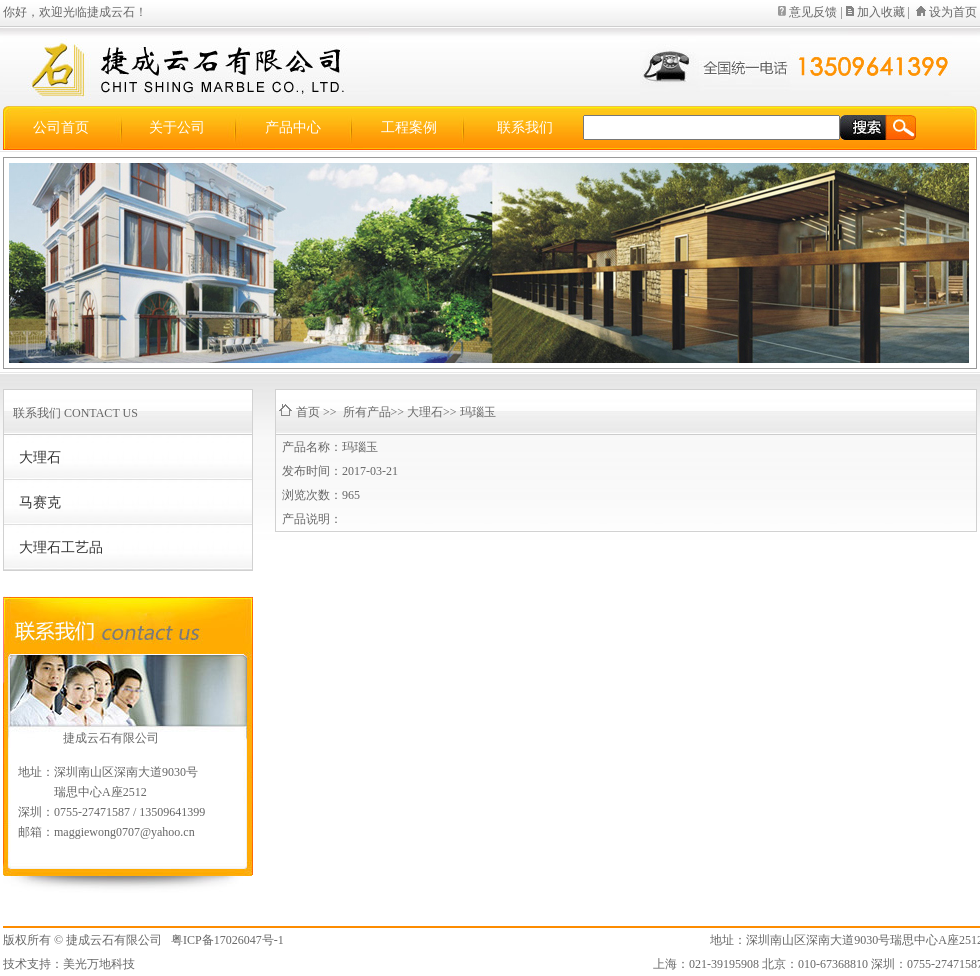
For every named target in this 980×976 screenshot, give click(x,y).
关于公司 (177, 127)
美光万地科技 (99, 964)
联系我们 (525, 127)
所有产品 (367, 412)
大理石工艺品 (61, 547)
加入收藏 (881, 12)
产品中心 (293, 127)
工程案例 (409, 127)
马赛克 (40, 502)
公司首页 (61, 127)
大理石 (40, 457)
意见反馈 (813, 12)
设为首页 (953, 12)
